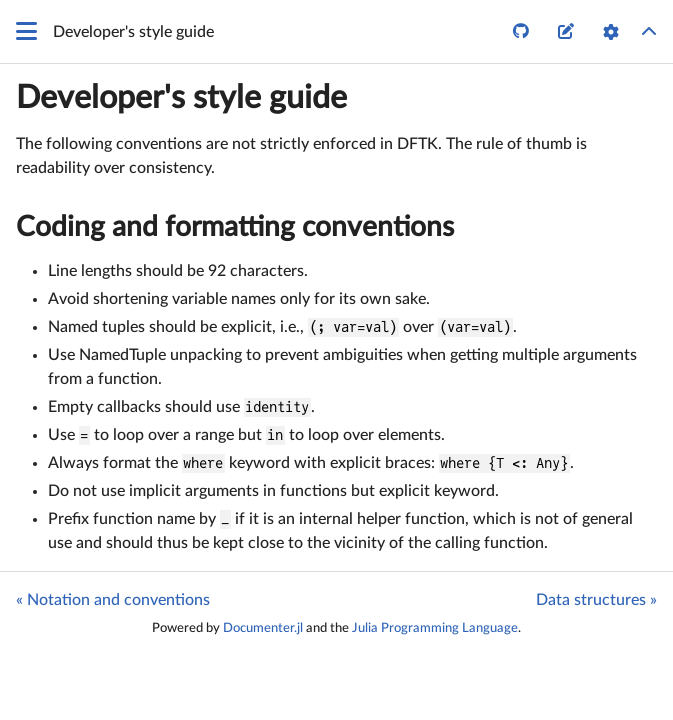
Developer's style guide (181, 98)
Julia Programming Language (435, 628)
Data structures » (596, 600)
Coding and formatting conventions (235, 227)
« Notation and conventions (113, 600)
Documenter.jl (263, 628)
